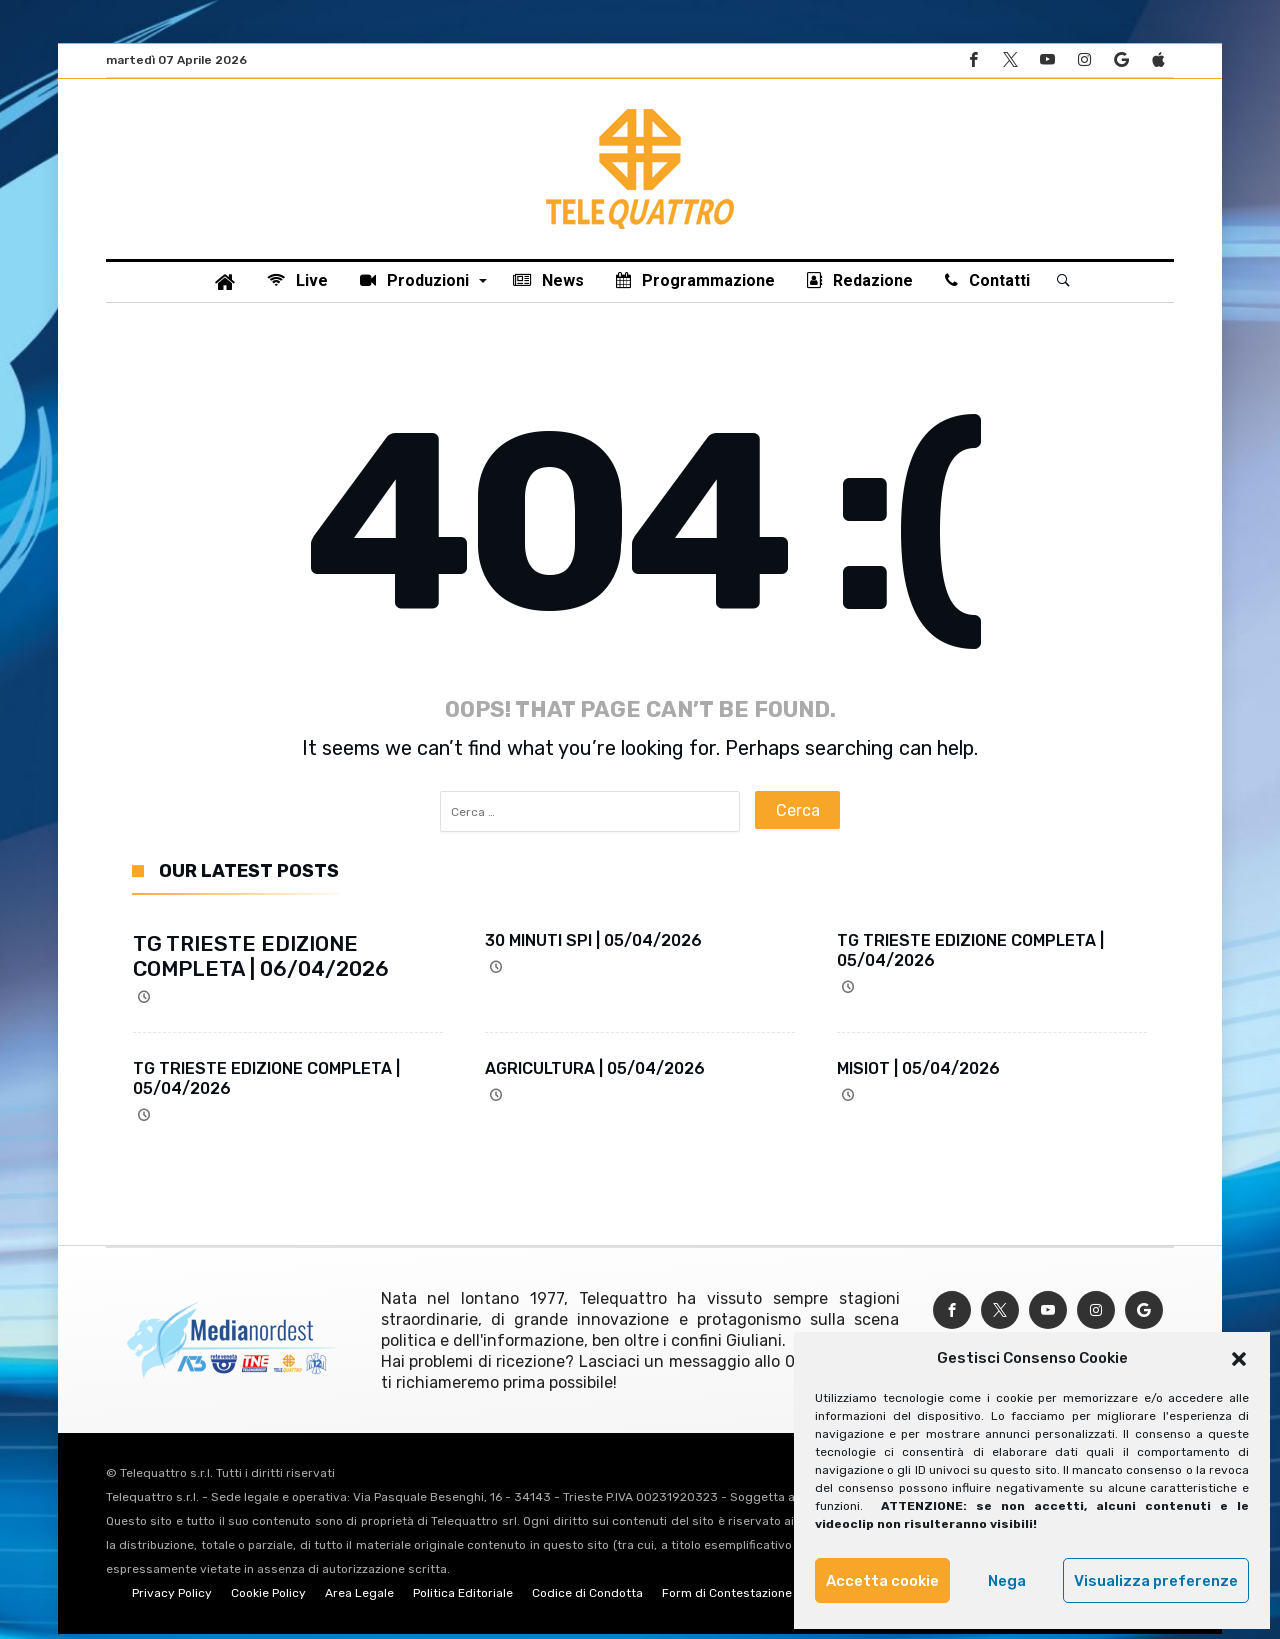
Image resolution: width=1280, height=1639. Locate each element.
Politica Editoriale (463, 1598)
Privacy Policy (172, 1598)
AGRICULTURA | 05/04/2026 (595, 1073)
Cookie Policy (268, 1598)
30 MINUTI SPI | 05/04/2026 (593, 945)
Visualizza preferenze (1156, 1581)
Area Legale (359, 1598)
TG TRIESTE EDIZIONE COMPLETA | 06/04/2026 (261, 961)
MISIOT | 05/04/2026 (918, 1073)
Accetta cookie (882, 1581)
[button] (1239, 1359)
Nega (1007, 1581)
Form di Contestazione (727, 1598)
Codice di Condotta (587, 1598)
